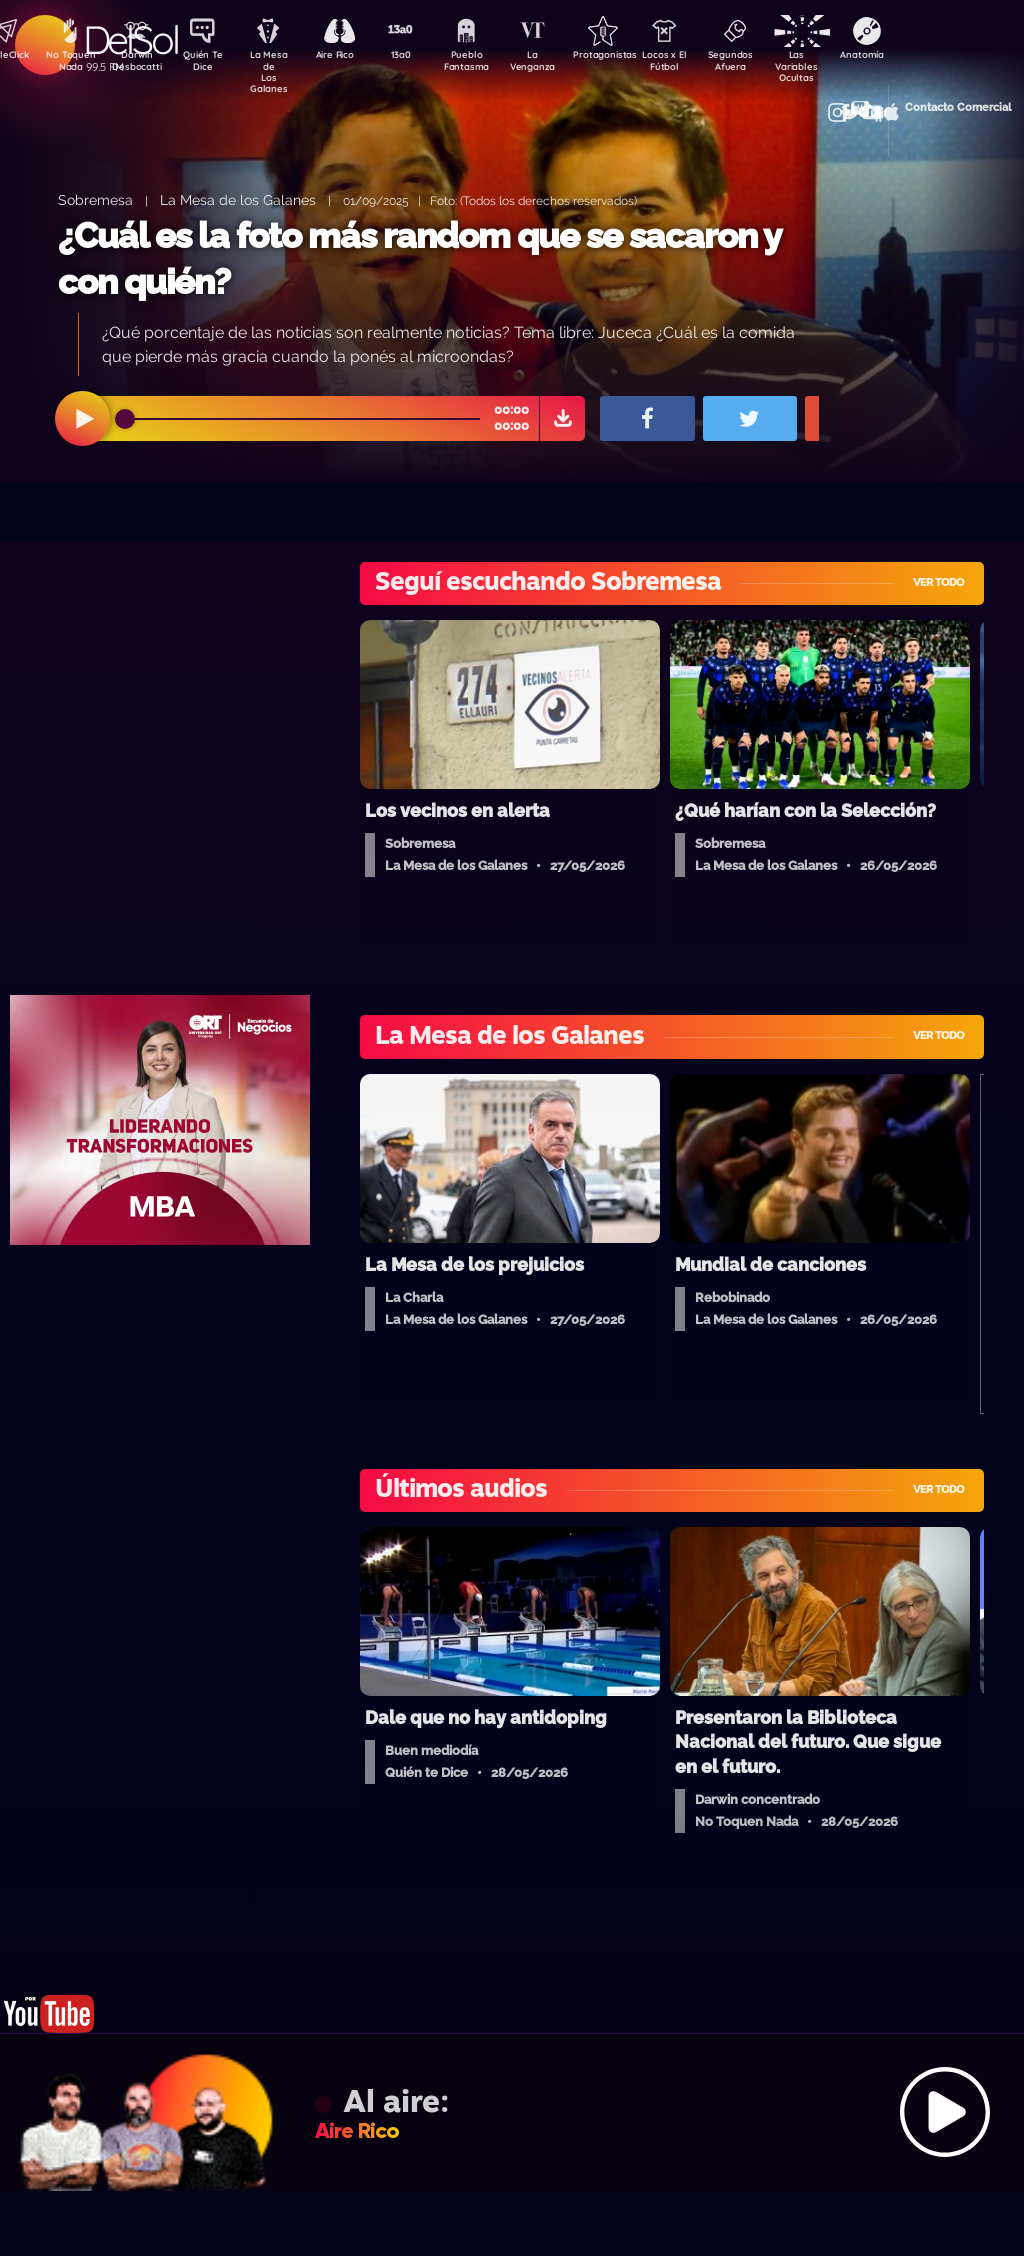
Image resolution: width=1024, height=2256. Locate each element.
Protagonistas (629, 56)
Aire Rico (349, 56)
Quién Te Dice (209, 63)
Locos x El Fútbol (699, 63)
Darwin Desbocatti (139, 63)
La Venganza (559, 63)
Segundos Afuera (769, 63)
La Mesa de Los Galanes (279, 64)
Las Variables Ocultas (839, 64)
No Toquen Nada (69, 63)
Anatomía (909, 56)
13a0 (419, 56)
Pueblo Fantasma (489, 63)
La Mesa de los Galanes (238, 199)
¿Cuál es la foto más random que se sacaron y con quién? (419, 258)
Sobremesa (95, 199)
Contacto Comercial (870, 102)
